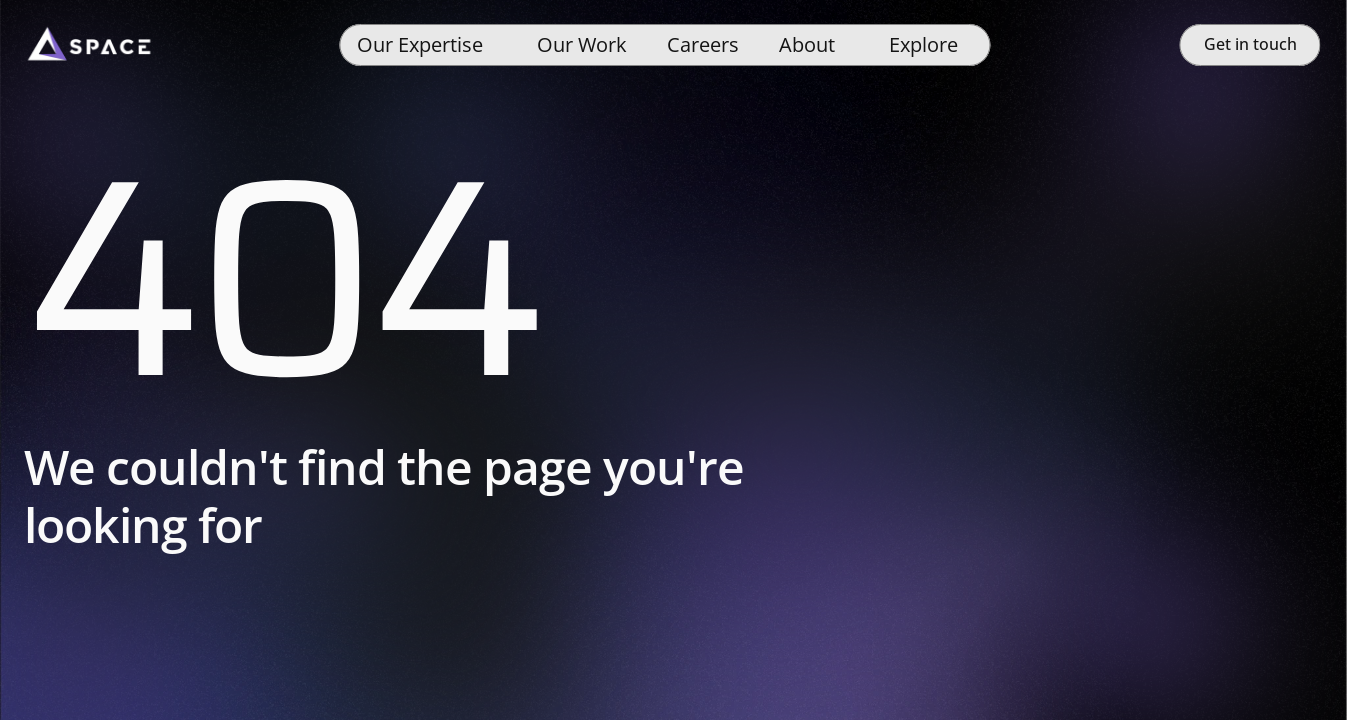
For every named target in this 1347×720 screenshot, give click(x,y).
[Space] (88, 45)
